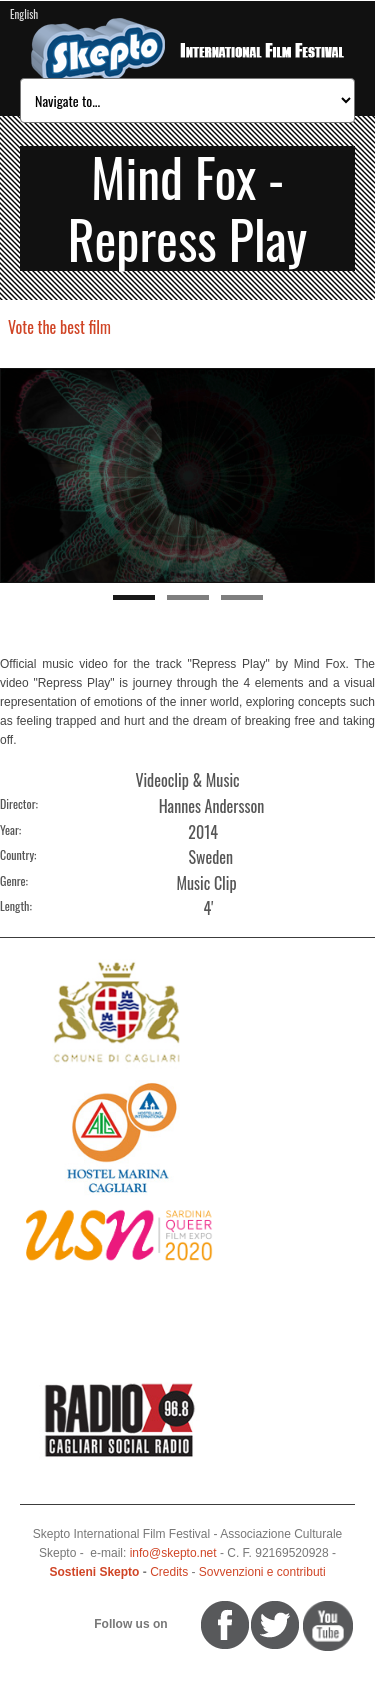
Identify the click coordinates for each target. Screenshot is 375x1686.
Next (360, 476)
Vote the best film (59, 327)
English (24, 14)
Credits (169, 1572)
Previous (15, 476)
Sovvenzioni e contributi (262, 1572)
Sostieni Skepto (94, 1572)
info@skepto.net (173, 1553)
